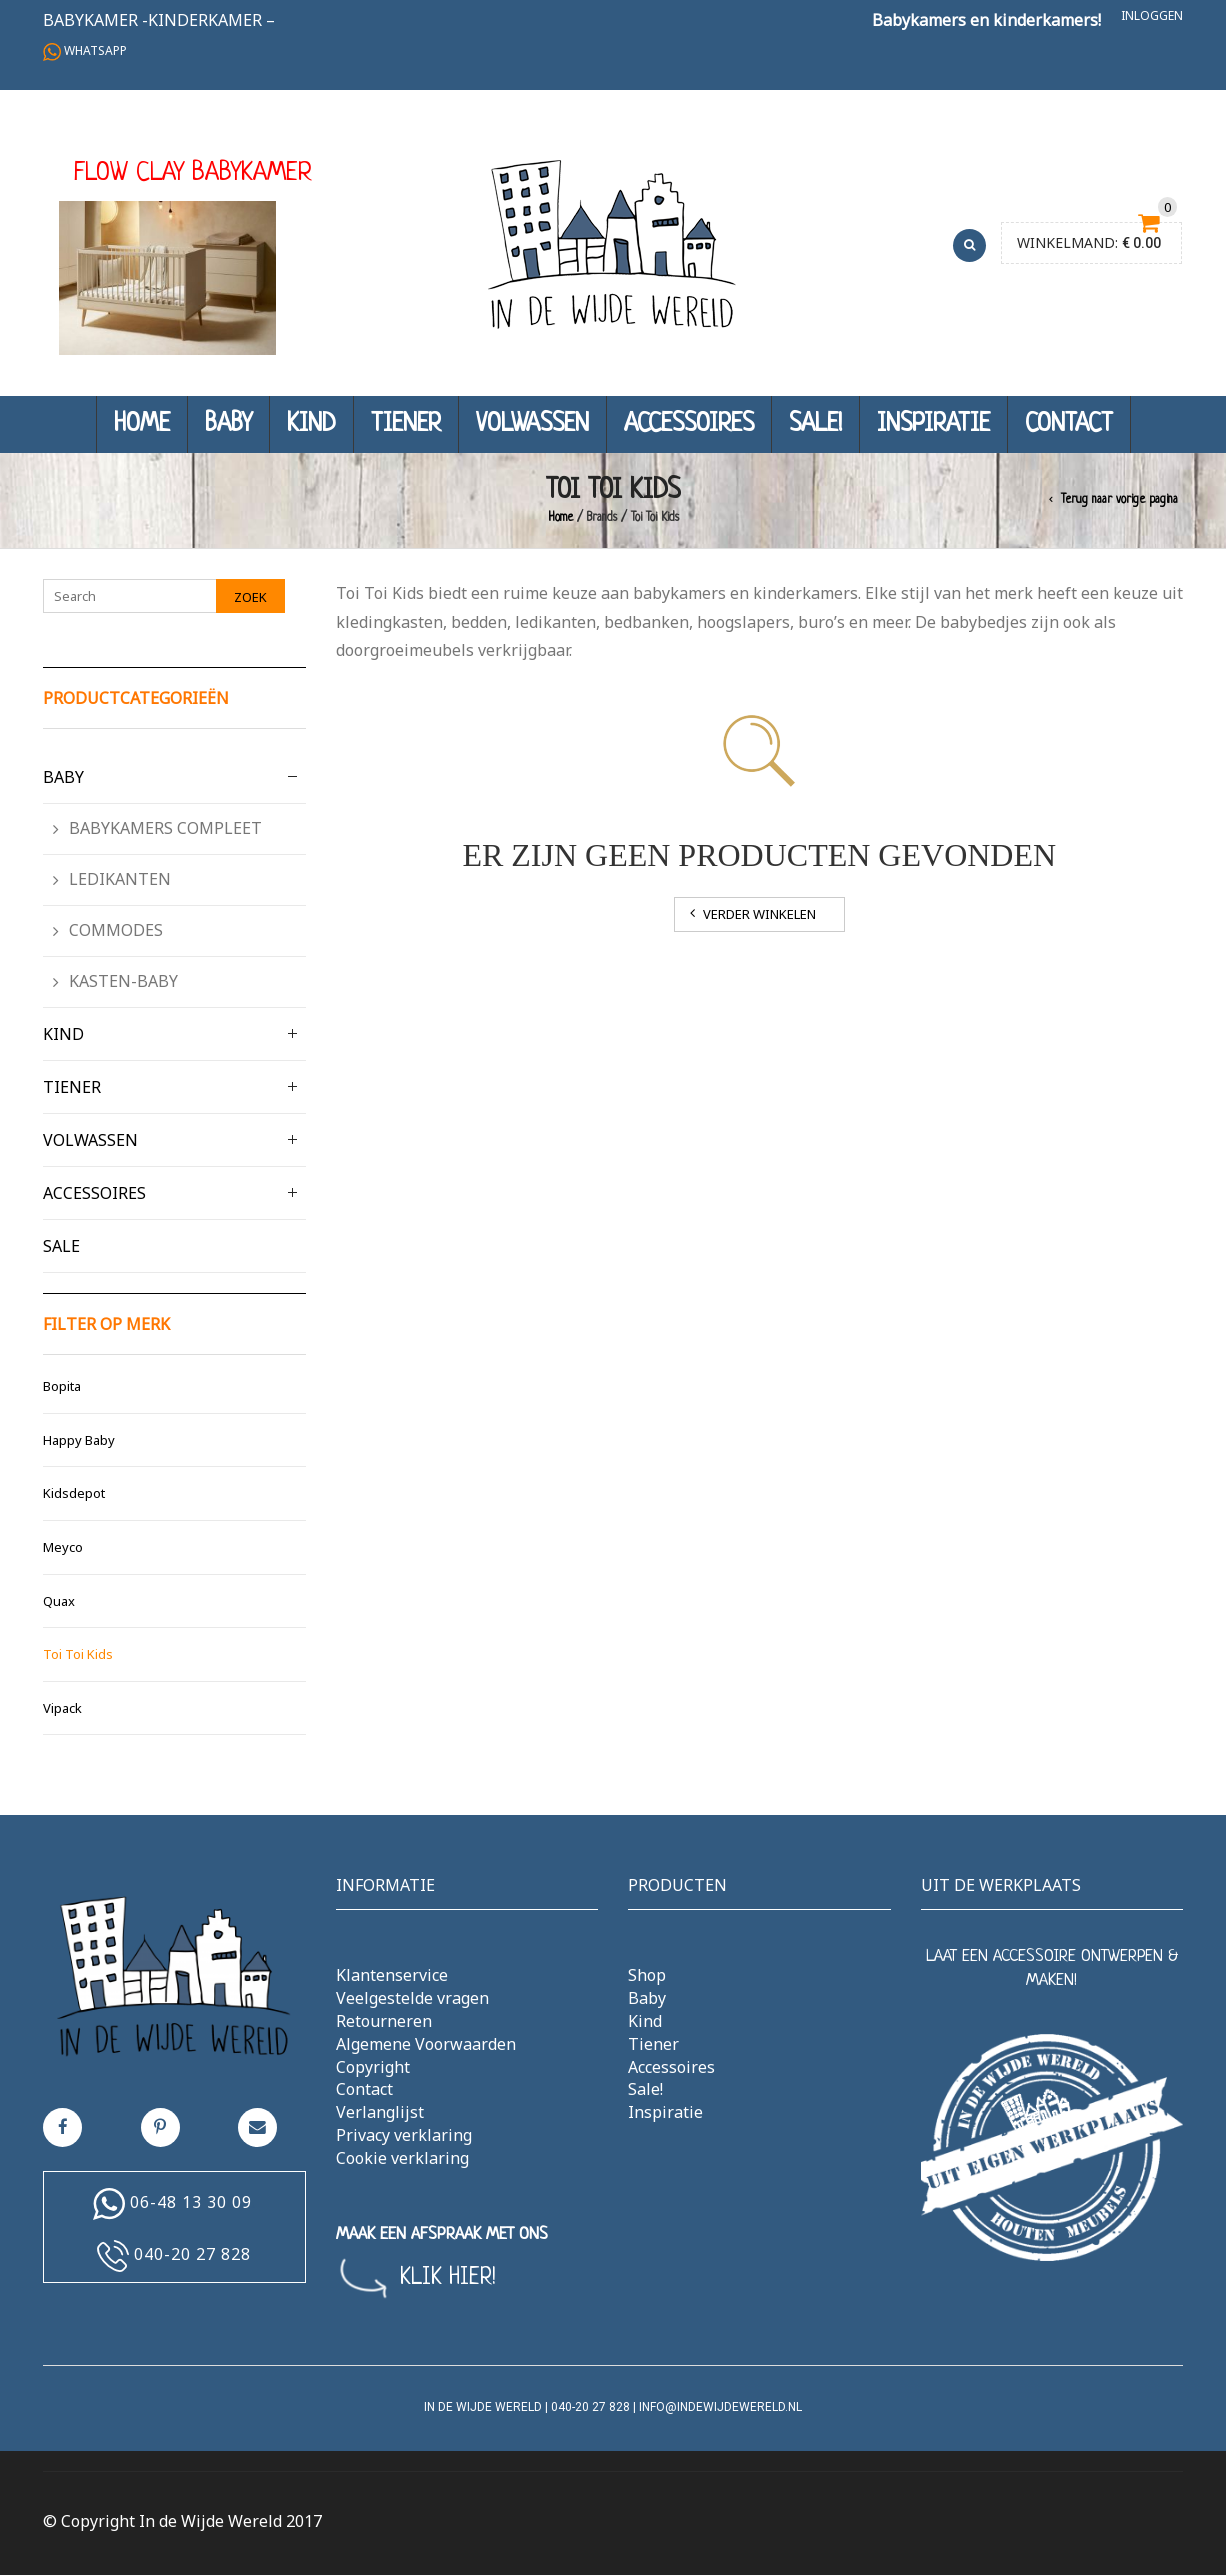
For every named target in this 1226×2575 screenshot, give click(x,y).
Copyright (373, 2067)
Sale (61, 1246)
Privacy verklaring (404, 2135)
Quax (59, 1601)
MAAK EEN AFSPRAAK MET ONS (442, 2234)
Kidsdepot (74, 1493)
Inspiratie (933, 424)
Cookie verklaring (402, 2158)
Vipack (62, 1708)
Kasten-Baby (123, 981)
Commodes (116, 930)
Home (142, 424)
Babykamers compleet (165, 828)
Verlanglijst (380, 2112)
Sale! (815, 424)
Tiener (406, 424)
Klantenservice (392, 1975)
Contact (1069, 424)
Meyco (63, 1547)
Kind (311, 424)
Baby (228, 424)
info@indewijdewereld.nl (720, 2407)
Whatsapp (85, 50)
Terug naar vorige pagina (1119, 500)
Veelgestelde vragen (412, 1998)
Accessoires (689, 424)
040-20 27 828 (192, 2254)
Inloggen (1152, 15)
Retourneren (384, 2021)
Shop (647, 1975)
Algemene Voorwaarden (426, 2044)
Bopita (62, 1386)
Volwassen (532, 424)
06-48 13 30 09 (191, 2202)
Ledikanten (120, 879)
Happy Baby (79, 1440)
